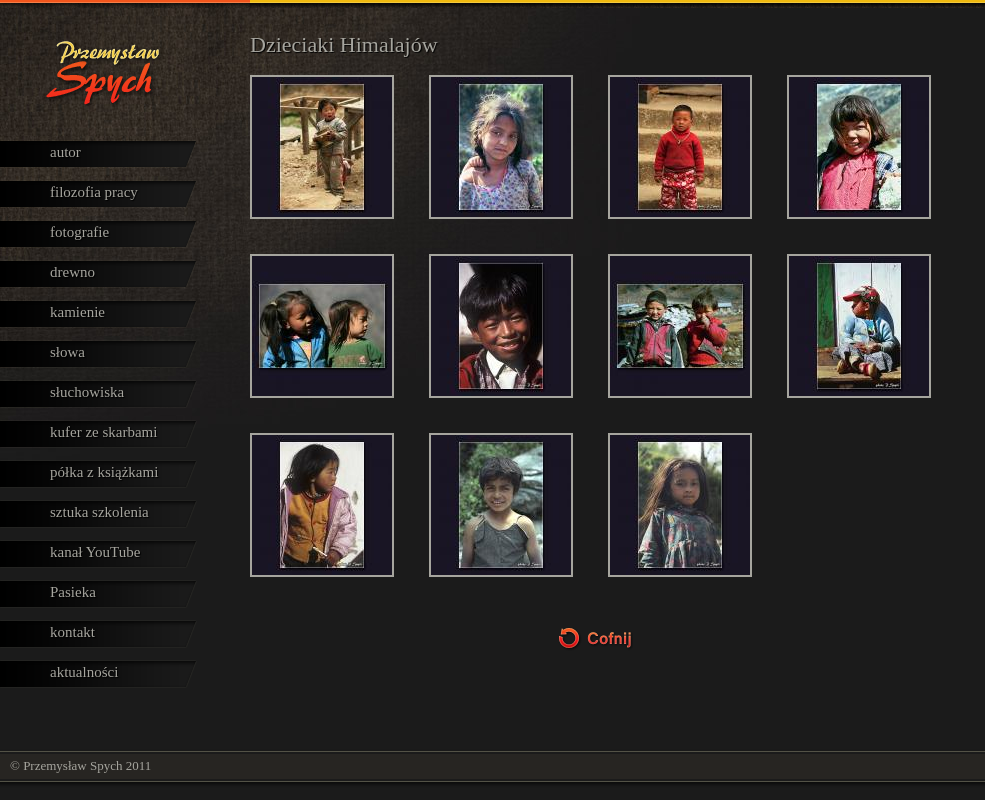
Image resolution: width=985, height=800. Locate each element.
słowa (67, 352)
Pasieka (73, 592)
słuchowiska (87, 392)
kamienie (77, 312)
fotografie (79, 232)
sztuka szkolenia (99, 512)
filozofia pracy (94, 192)
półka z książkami (104, 472)
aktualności (84, 672)
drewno (72, 272)
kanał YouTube (95, 552)
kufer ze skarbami (103, 432)
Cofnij (618, 639)
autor (65, 152)
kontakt (72, 632)
